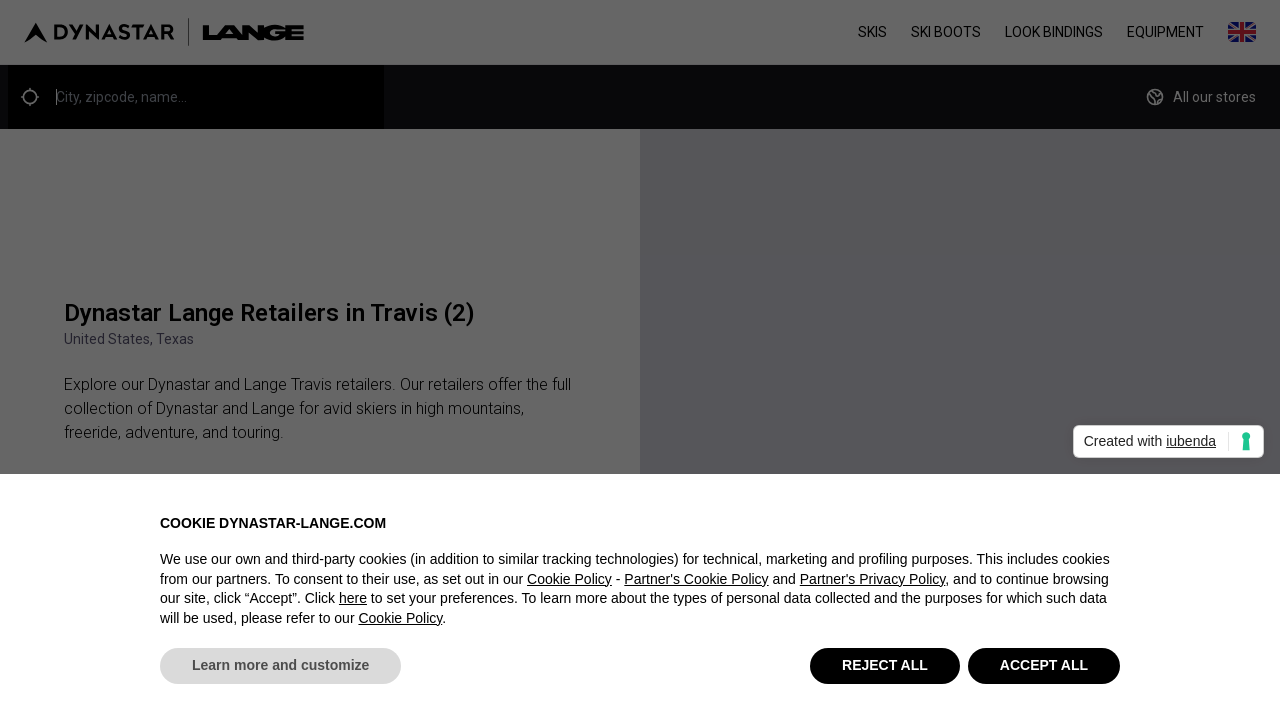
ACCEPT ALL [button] (1044, 666)
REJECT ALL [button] (885, 666)
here (353, 599)
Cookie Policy (569, 579)
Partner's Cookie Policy (696, 579)
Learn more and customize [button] (280, 666)
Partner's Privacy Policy (873, 579)
